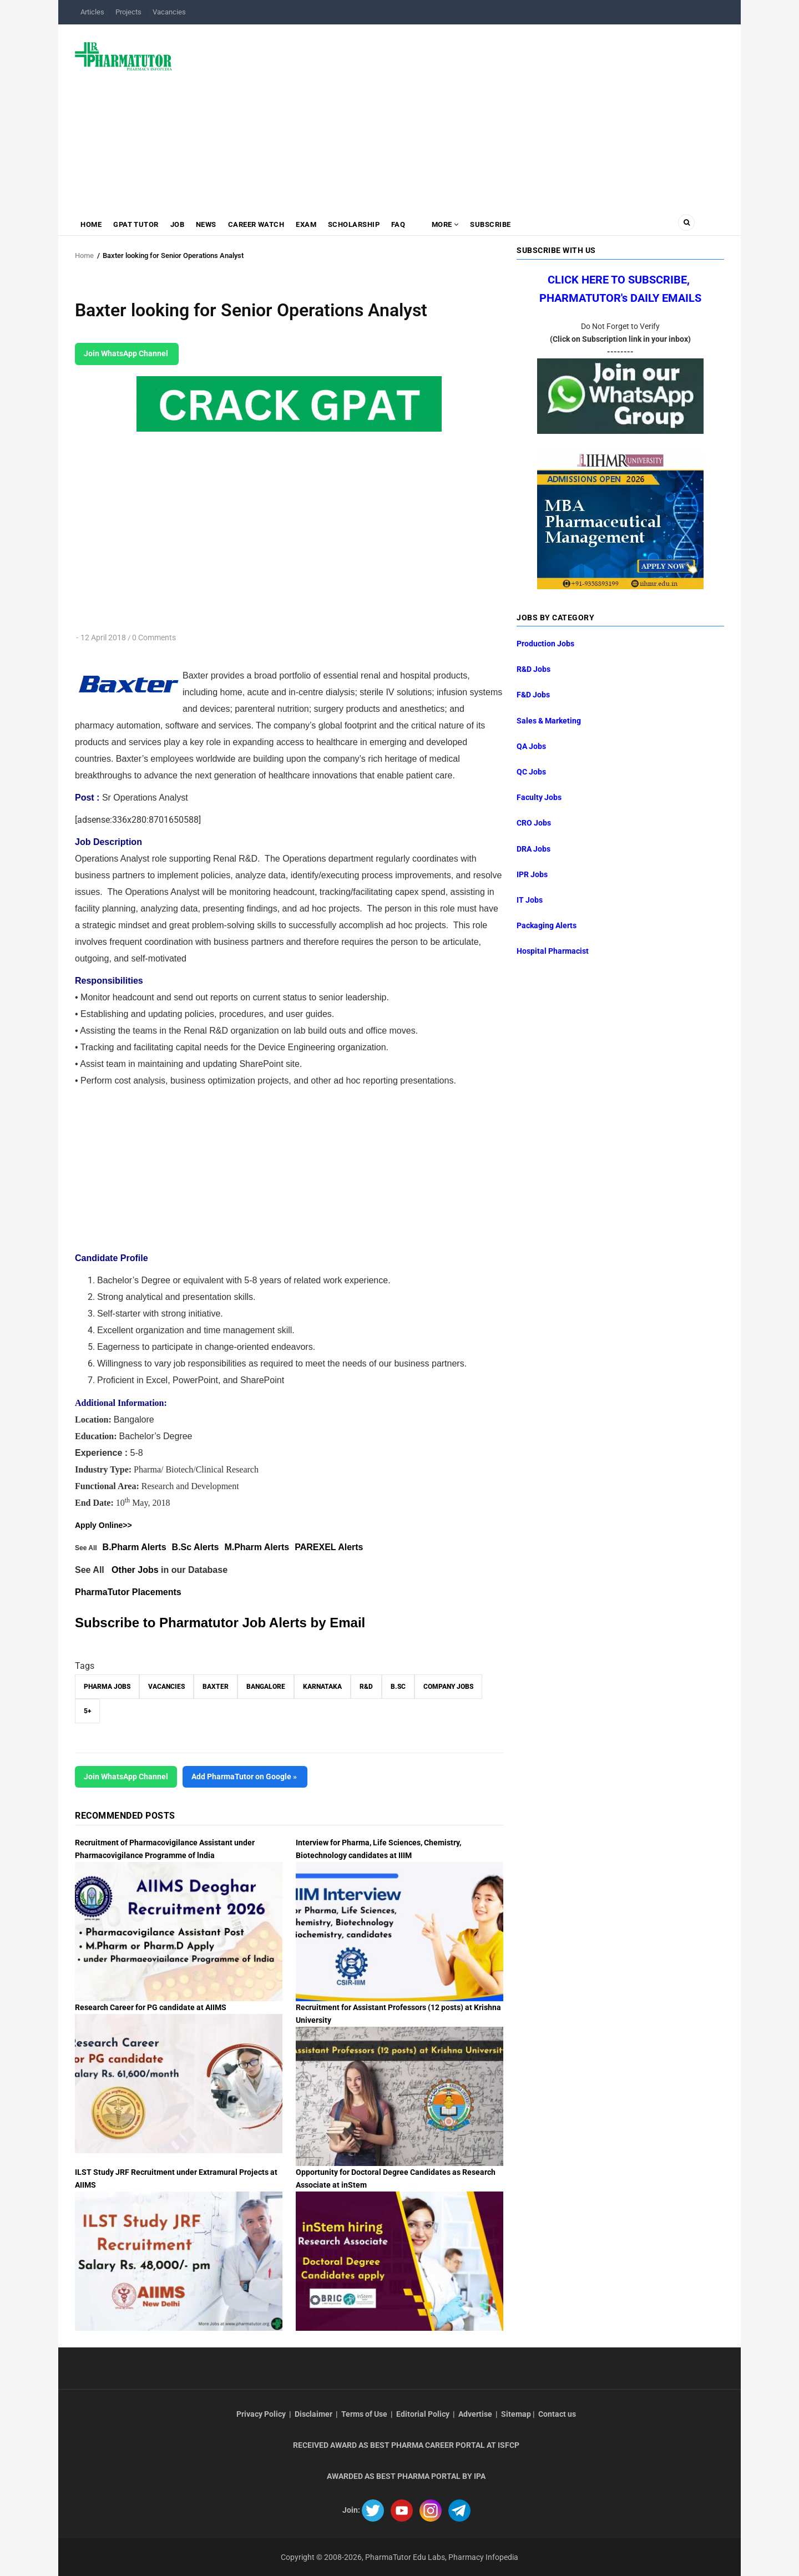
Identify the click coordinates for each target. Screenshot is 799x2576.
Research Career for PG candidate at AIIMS (150, 2007)
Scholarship (359, 225)
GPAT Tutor (137, 225)
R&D (366, 1687)
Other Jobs (135, 1570)
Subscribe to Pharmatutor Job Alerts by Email (220, 1622)
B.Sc (398, 1687)
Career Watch (259, 225)
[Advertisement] (454, 113)
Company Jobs (448, 1687)
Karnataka (322, 1687)
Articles (92, 12)
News (209, 225)
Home (91, 225)
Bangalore (265, 1687)
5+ (87, 1711)
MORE (451, 225)
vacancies (166, 1687)
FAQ (404, 225)
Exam (310, 225)
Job (179, 225)
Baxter (216, 1687)
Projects (128, 12)
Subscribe (497, 225)
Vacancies (169, 12)
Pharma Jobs (107, 1687)
